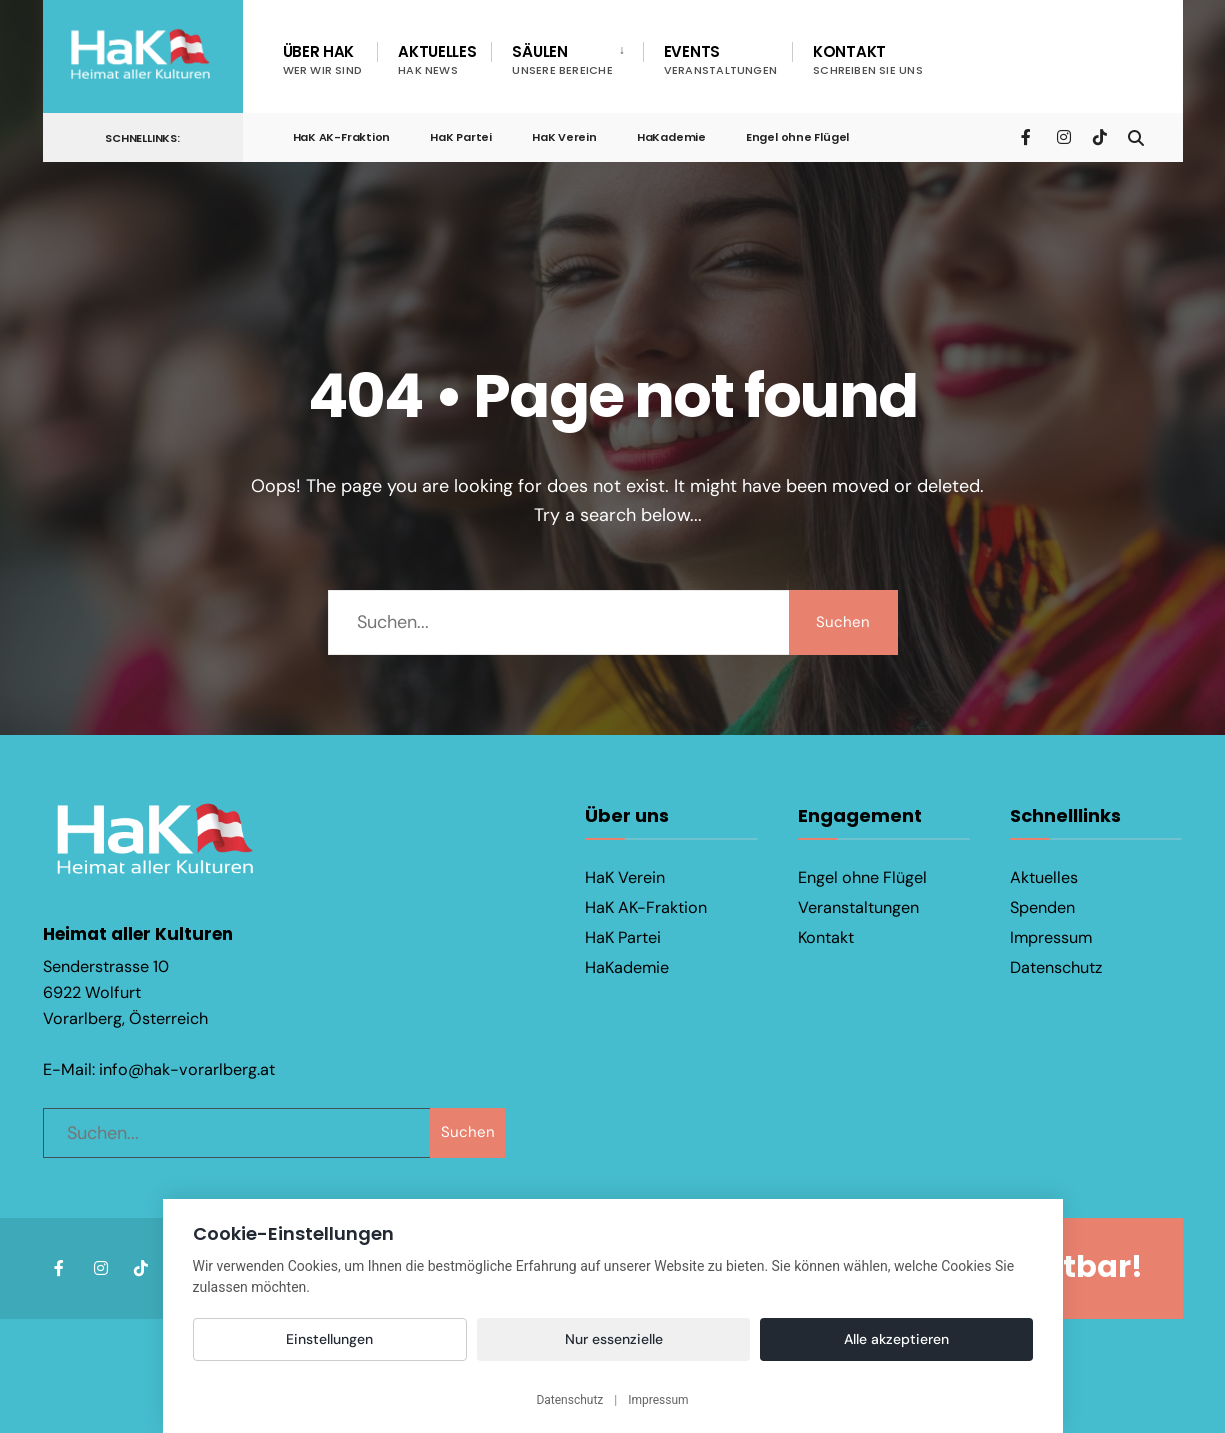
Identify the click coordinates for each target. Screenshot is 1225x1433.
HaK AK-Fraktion (342, 137)
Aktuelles (437, 59)
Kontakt (868, 59)
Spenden (1042, 907)
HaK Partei (461, 137)
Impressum (1051, 937)
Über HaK (323, 59)
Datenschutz (1056, 967)
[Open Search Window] (1135, 136)
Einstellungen (329, 1339)
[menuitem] (566, 60)
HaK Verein (564, 137)
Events (720, 59)
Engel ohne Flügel (797, 137)
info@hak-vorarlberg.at (187, 1067)
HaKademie (671, 137)
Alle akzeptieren (896, 1339)
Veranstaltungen (858, 907)
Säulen (562, 59)
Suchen (843, 622)
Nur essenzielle (614, 1339)
